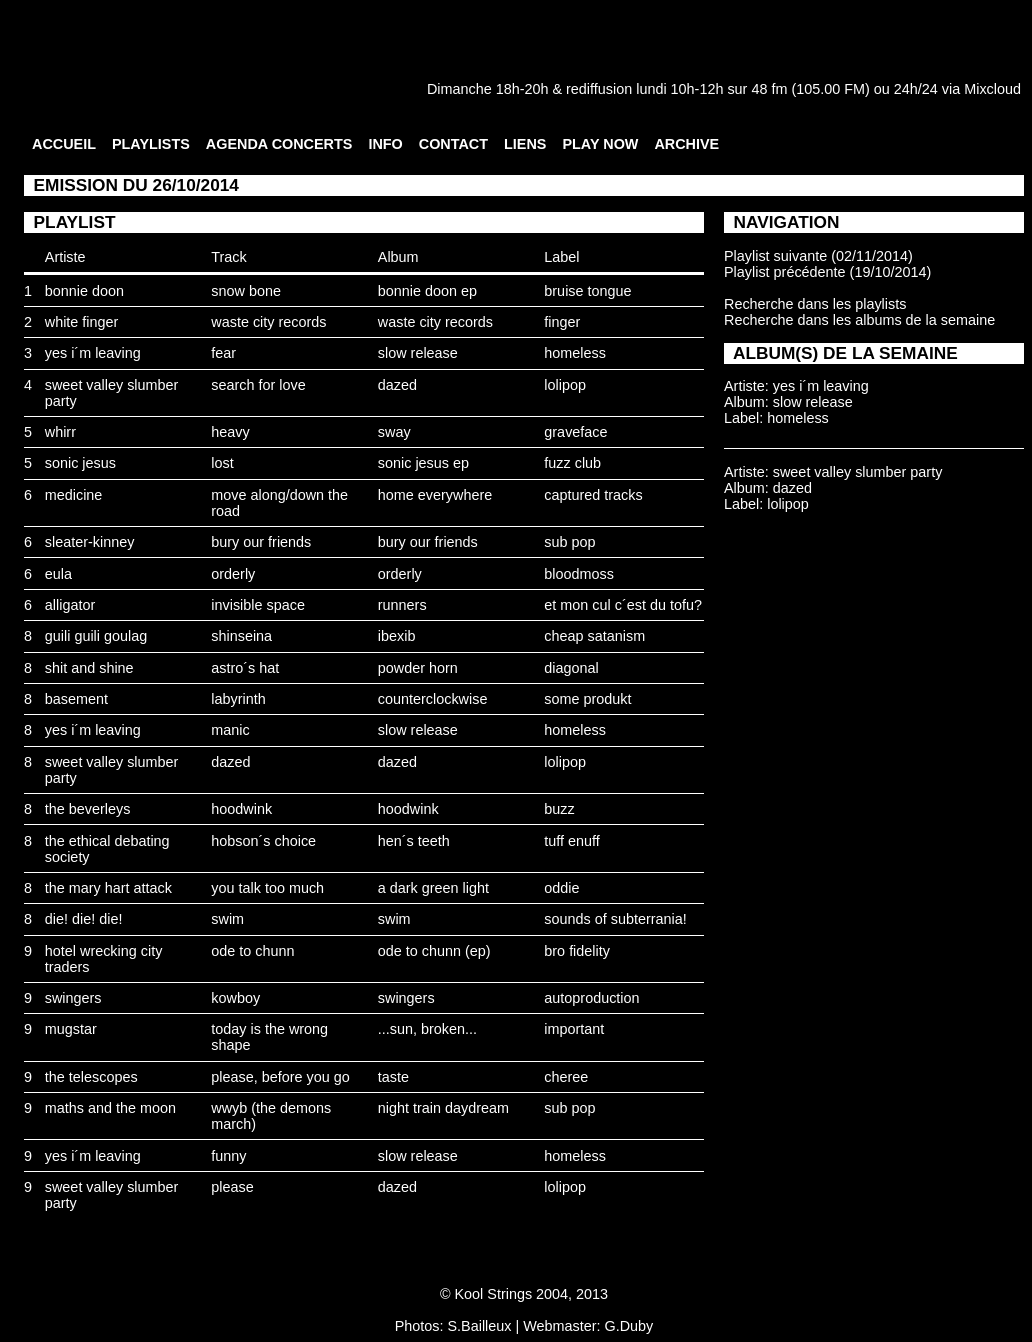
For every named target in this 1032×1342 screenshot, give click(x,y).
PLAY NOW (600, 144)
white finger (82, 322)
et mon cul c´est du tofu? (623, 605)
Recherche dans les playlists (815, 304)
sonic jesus (80, 463)
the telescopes (91, 1077)
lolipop (565, 385)
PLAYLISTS (151, 144)
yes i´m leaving (93, 353)
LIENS (525, 144)
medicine (74, 495)
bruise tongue (587, 291)
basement (76, 699)
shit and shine (89, 668)
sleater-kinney (90, 542)
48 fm (769, 89)
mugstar (71, 1029)
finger (562, 322)
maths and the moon (110, 1108)
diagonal (571, 668)
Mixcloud (992, 89)
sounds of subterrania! (615, 919)
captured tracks (593, 495)
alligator (70, 605)
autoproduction (591, 998)
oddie (561, 888)
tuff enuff (571, 841)
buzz (559, 809)
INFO (385, 144)
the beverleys (88, 809)
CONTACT (453, 144)
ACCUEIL (64, 144)
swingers (73, 998)
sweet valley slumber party (858, 472)
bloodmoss (579, 574)
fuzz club (572, 463)
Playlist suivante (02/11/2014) (818, 256)
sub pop (569, 542)
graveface (575, 432)
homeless (575, 353)
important (574, 1029)
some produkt (587, 699)
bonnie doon (84, 291)
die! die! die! (84, 919)
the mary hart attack (108, 888)
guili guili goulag (96, 636)
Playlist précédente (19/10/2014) (827, 272)
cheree (566, 1077)
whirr (60, 432)
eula (58, 574)
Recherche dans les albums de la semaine (859, 320)
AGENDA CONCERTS (279, 144)
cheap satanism (594, 636)
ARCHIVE (686, 144)
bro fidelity (577, 951)
